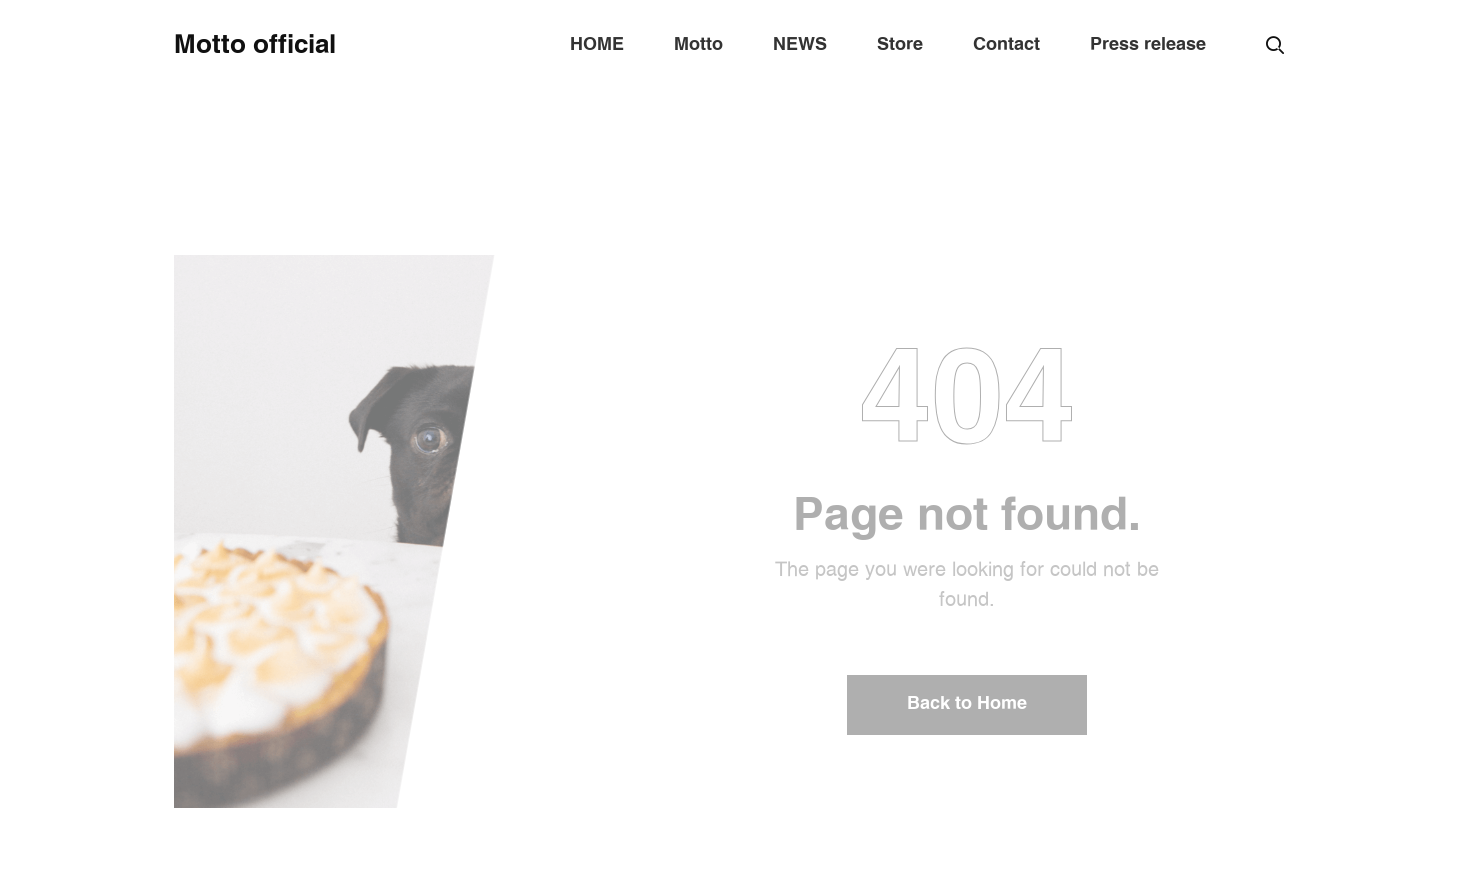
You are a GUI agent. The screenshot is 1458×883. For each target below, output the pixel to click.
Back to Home (967, 704)
